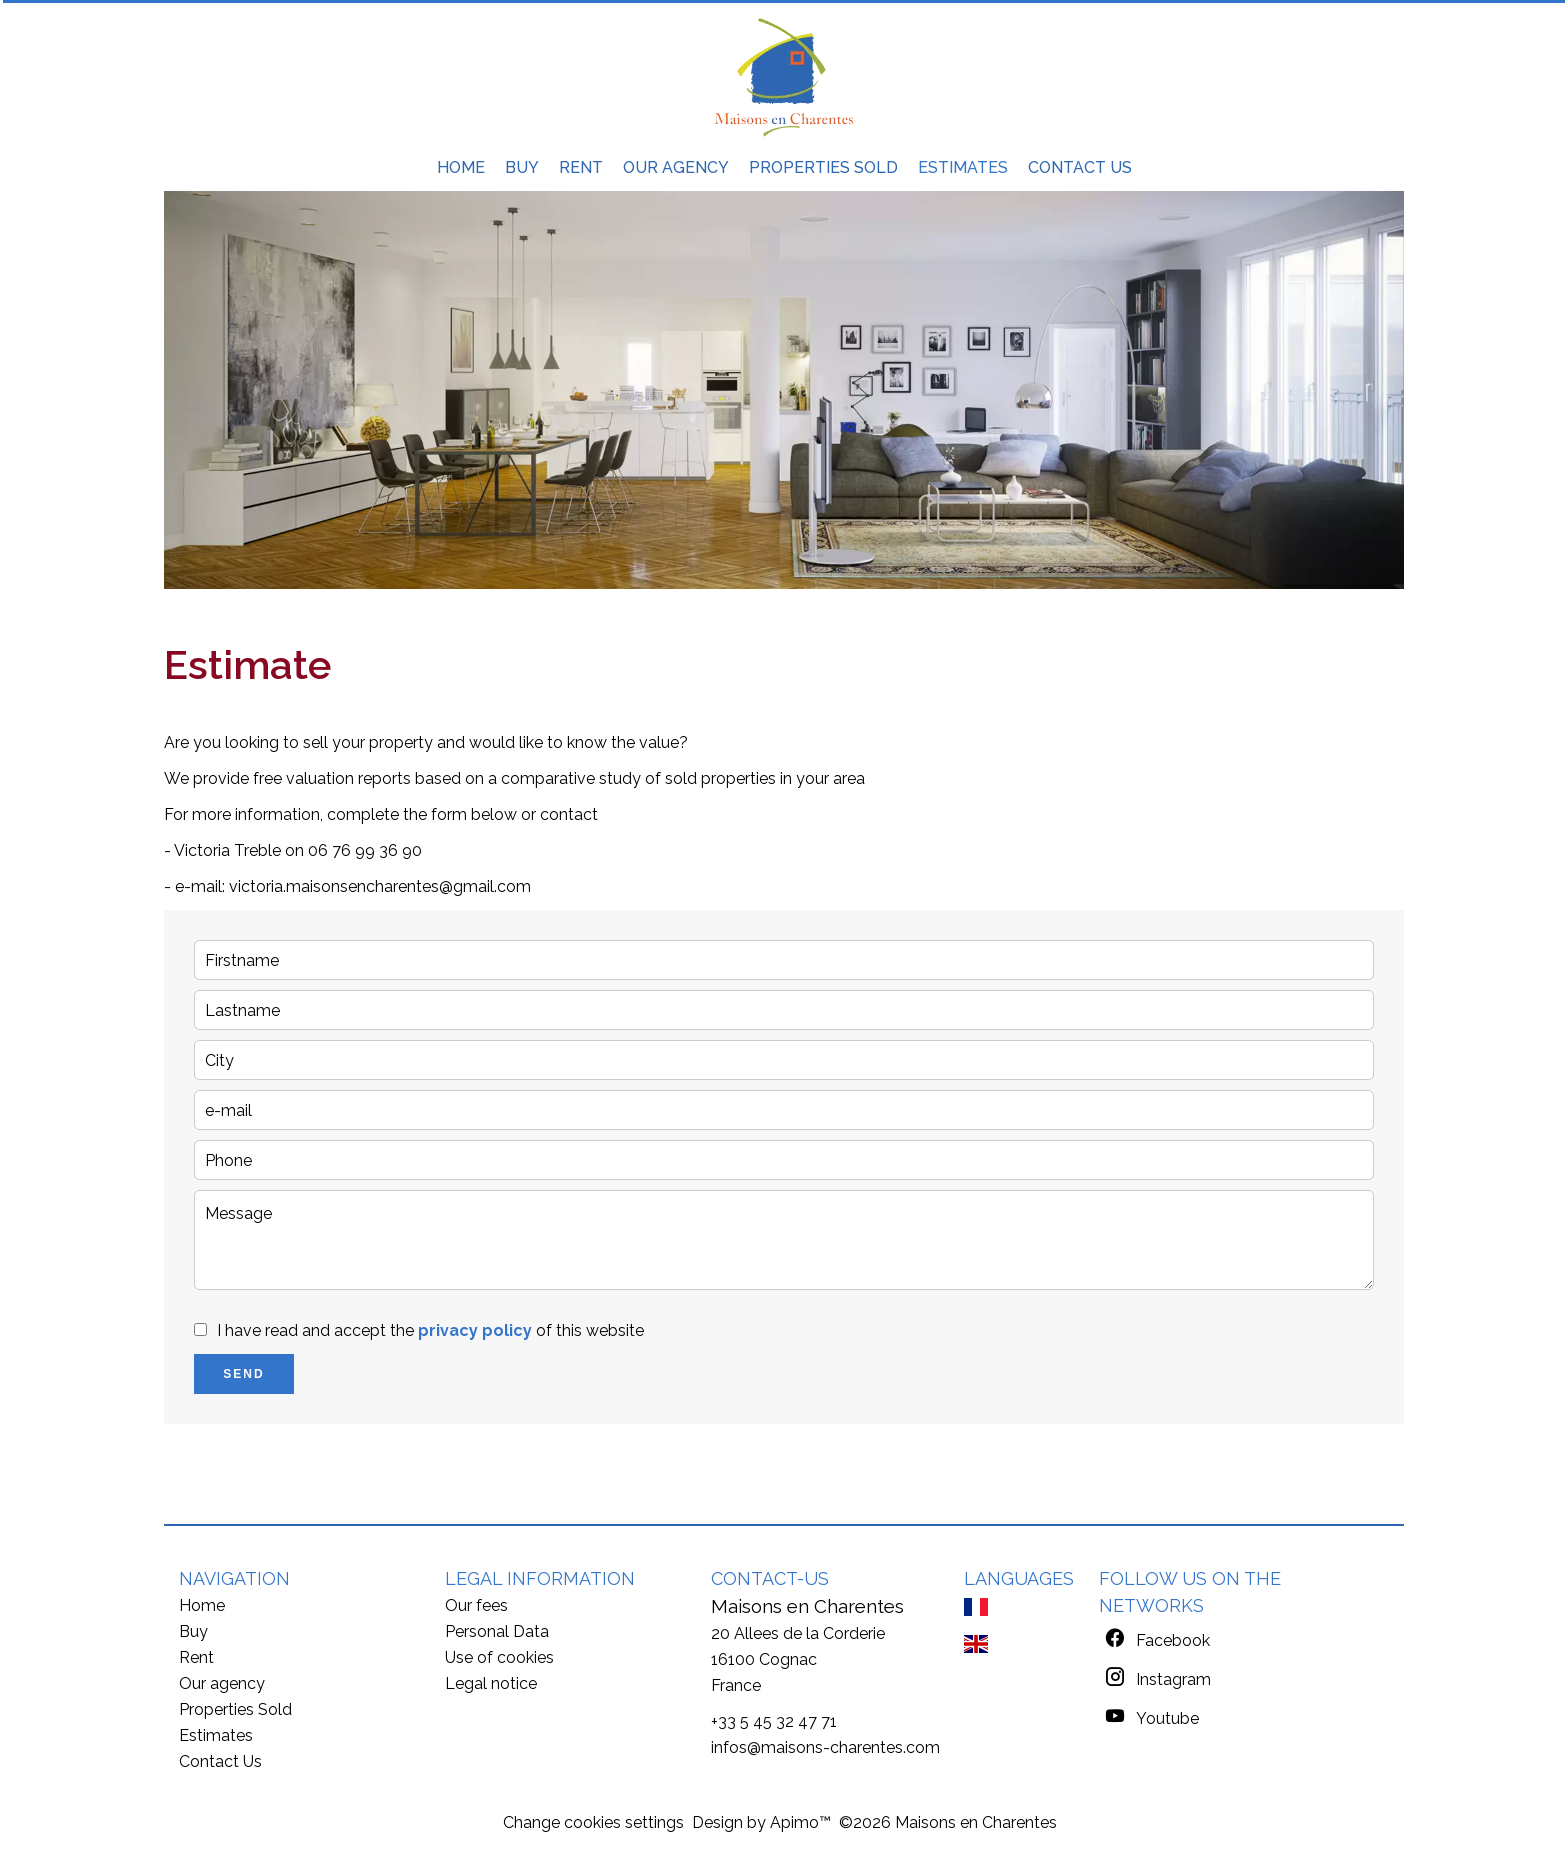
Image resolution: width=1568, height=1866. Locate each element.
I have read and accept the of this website (430, 1330)
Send (243, 1374)
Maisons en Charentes (807, 1606)
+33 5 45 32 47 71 (774, 1721)
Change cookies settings (593, 1822)
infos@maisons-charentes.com (825, 1747)
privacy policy (475, 1330)
